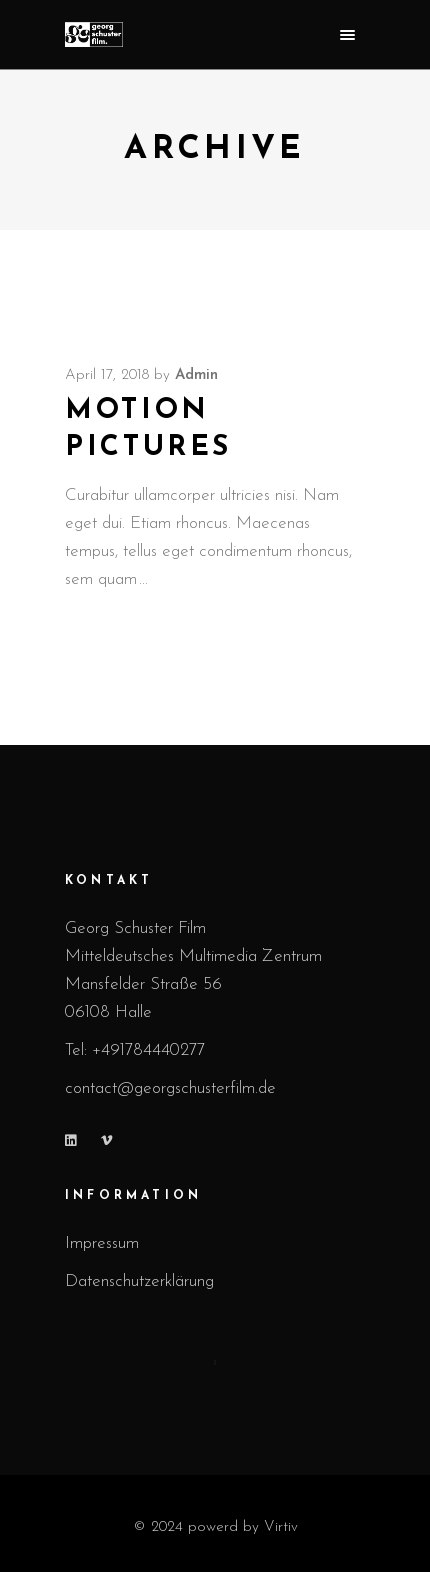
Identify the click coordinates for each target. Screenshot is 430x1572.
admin (196, 375)
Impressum (102, 1243)
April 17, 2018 (107, 375)
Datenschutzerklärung (139, 1281)
